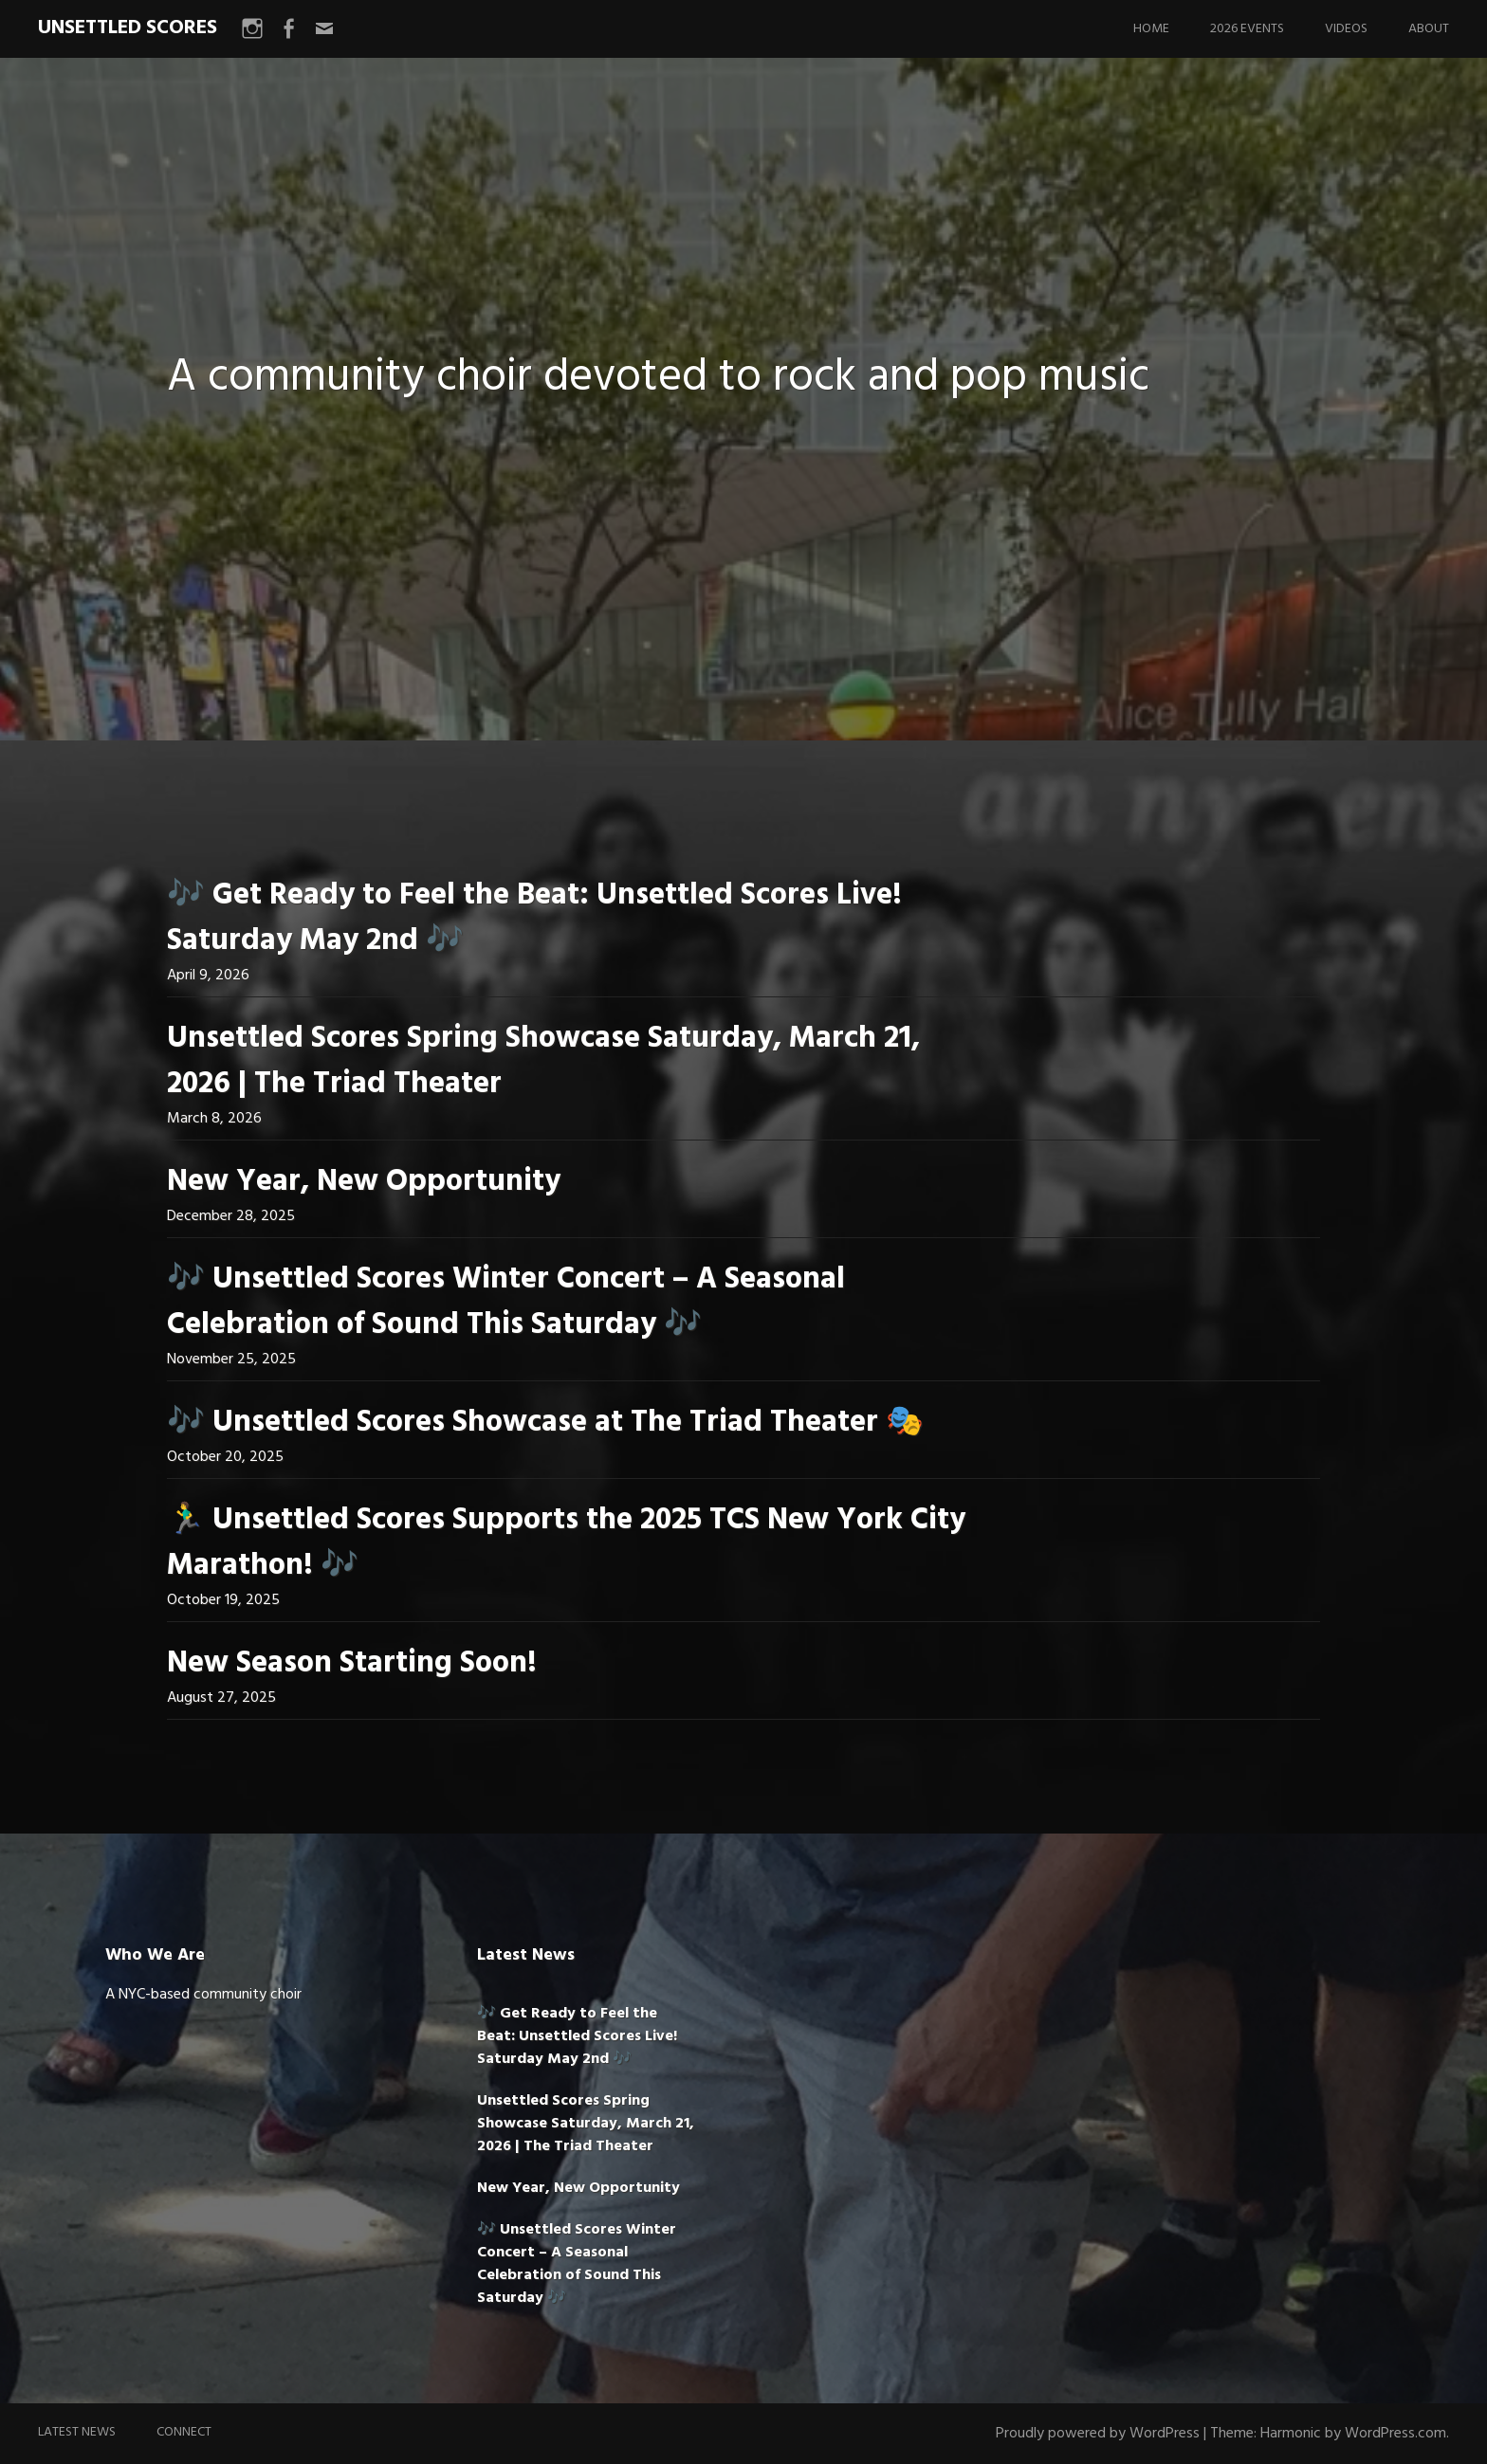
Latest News (77, 2432)
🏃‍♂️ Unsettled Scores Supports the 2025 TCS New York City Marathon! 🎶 (566, 1543)
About (1428, 29)
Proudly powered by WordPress (1098, 2433)
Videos (1346, 29)
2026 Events (1247, 29)
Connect (183, 2432)
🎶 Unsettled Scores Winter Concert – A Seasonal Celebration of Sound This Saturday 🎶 (506, 1302)
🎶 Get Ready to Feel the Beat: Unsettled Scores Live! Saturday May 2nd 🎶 (534, 918)
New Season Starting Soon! (352, 1663)
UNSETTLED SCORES (127, 28)
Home (1151, 29)
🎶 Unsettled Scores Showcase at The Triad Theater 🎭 (545, 1422)
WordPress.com (1395, 2433)
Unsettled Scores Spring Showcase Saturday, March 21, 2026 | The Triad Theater (543, 1061)
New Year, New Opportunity (363, 1182)
